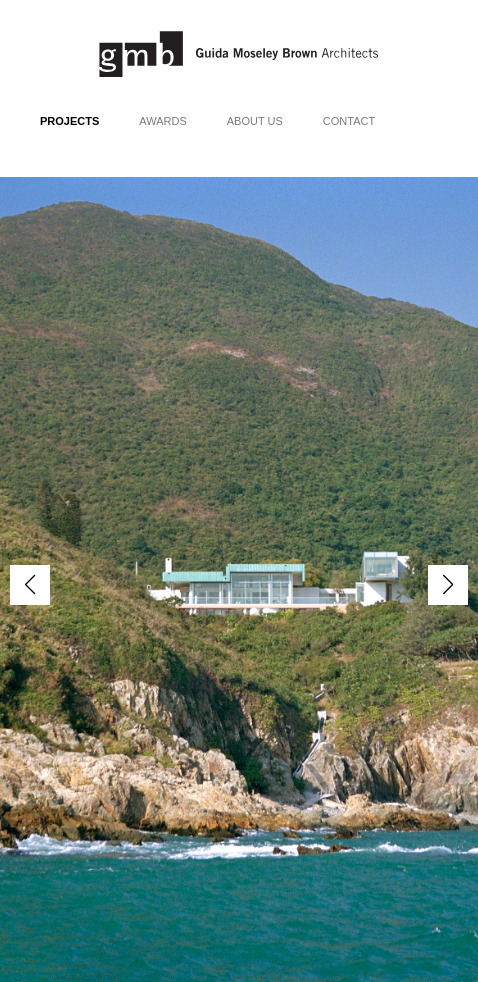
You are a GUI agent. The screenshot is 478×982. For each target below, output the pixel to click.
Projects (69, 121)
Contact (349, 121)
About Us (255, 121)
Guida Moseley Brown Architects (239, 54)
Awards (162, 121)
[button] (448, 585)
